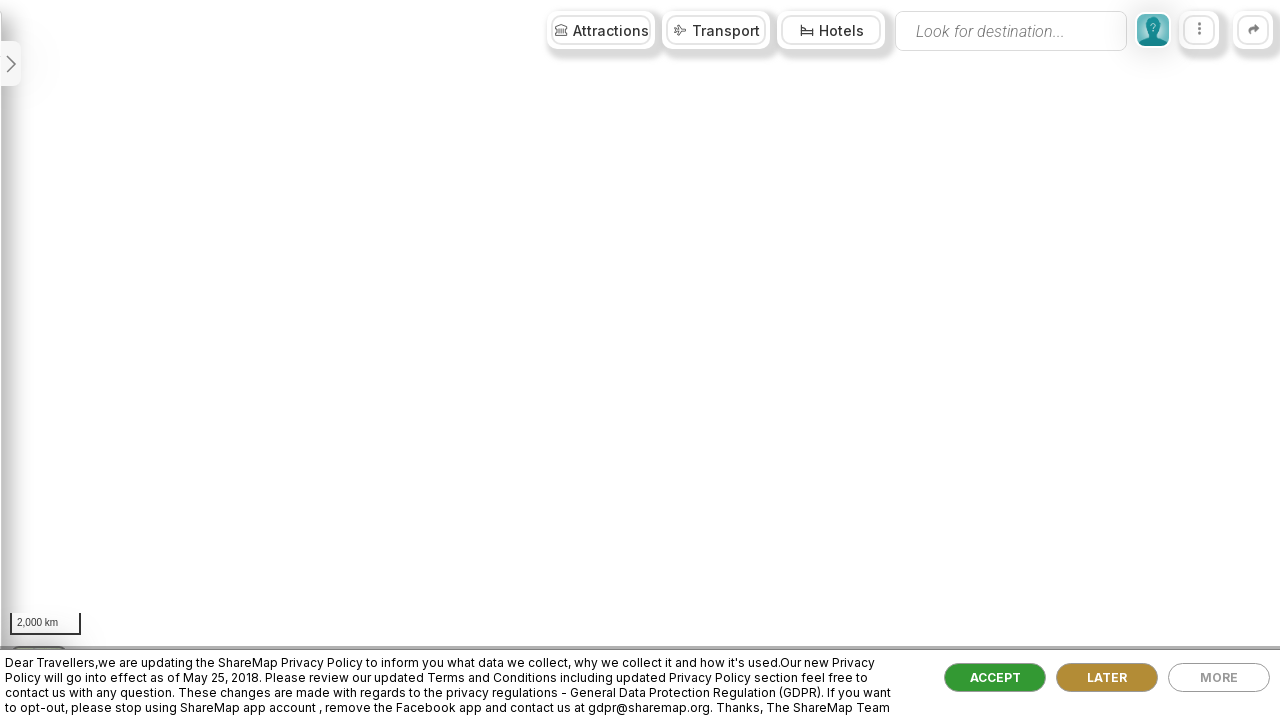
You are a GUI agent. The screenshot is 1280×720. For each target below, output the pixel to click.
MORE (1219, 677)
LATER (1107, 677)
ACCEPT (995, 677)
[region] (640, 360)
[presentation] (1011, 31)
